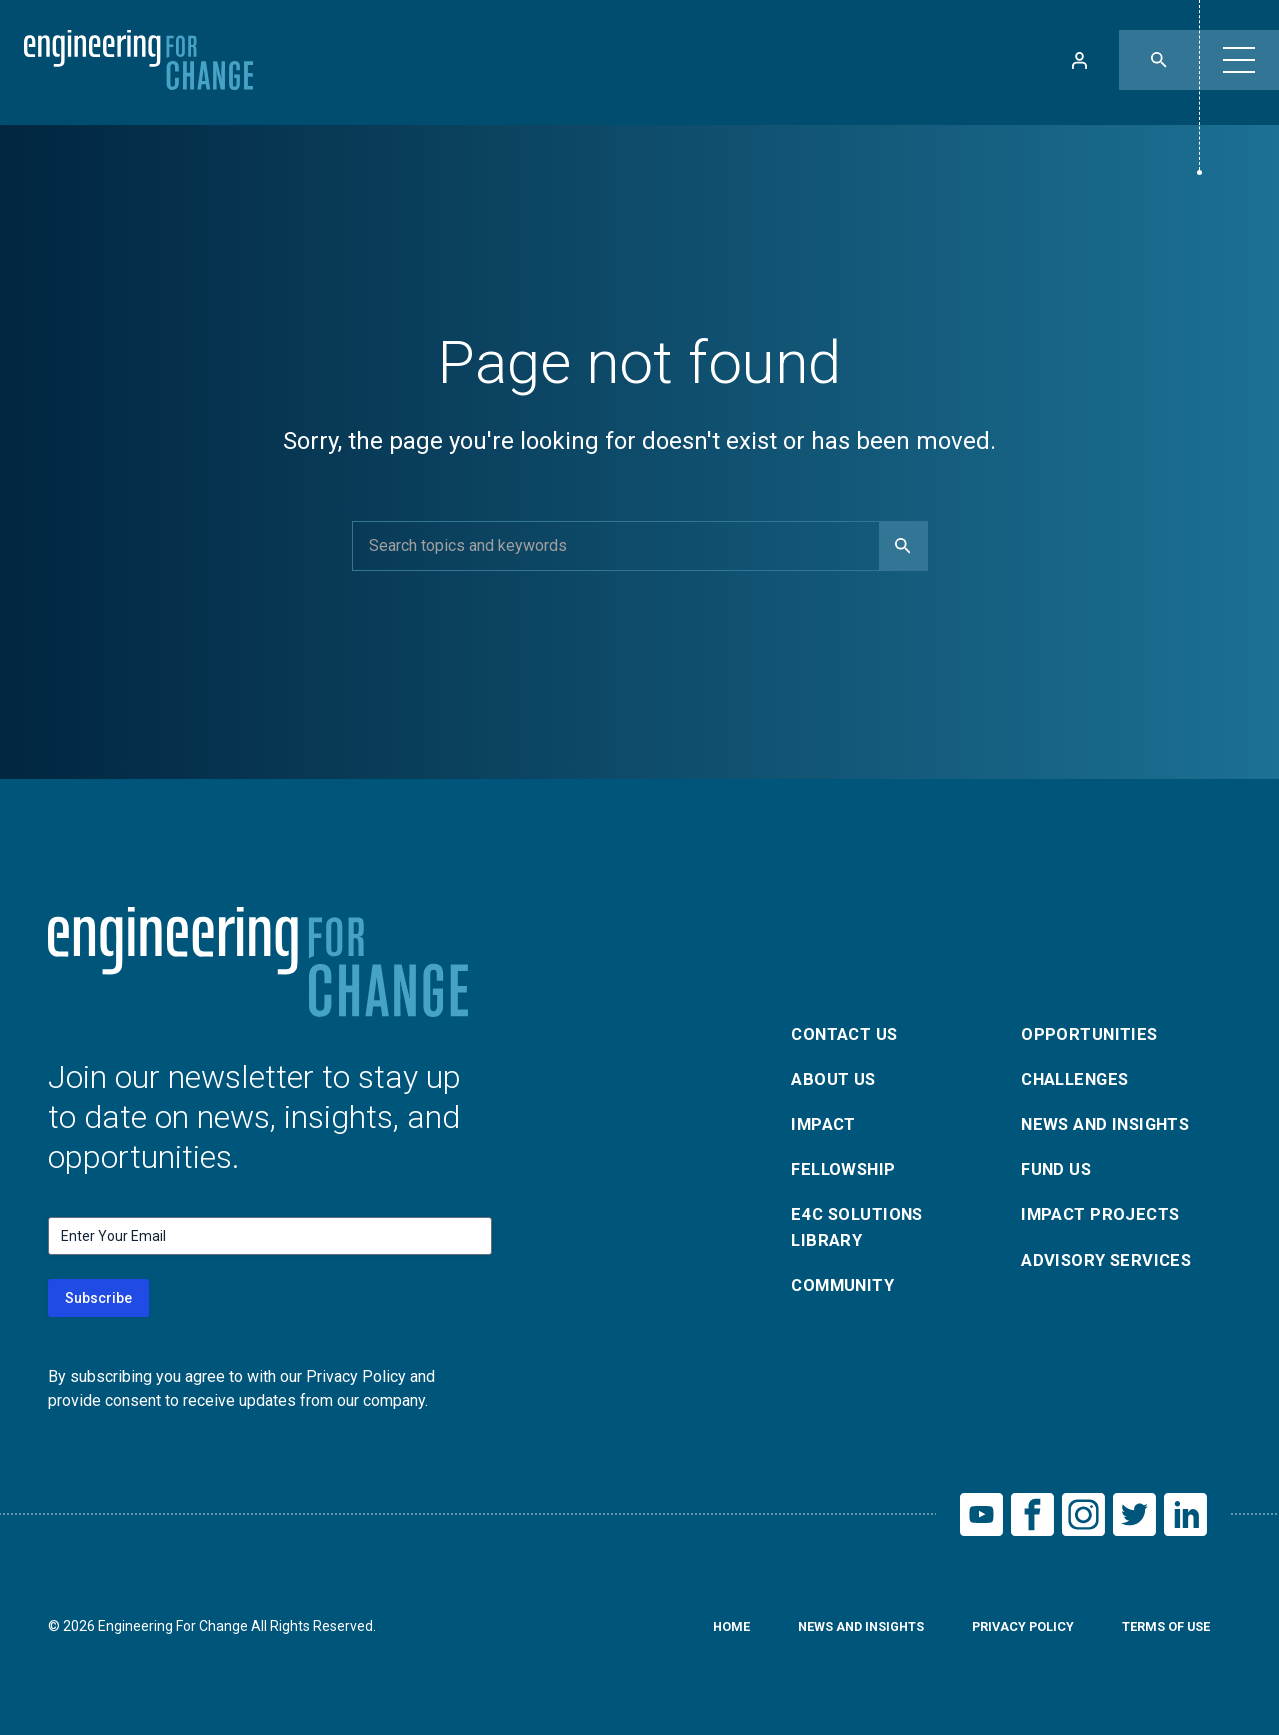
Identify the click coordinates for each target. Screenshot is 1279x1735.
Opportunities (1093, 1025)
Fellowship (847, 1169)
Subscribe (98, 1298)
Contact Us (850, 1025)
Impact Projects (1106, 1217)
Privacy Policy (1006, 1633)
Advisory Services (1112, 1265)
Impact (826, 1121)
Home (694, 1633)
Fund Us (1059, 1169)
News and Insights (1114, 1121)
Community (848, 1293)
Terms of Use (1160, 1633)
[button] (1239, 60)
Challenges (1081, 1073)
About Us (837, 1073)
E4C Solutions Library (863, 1231)
